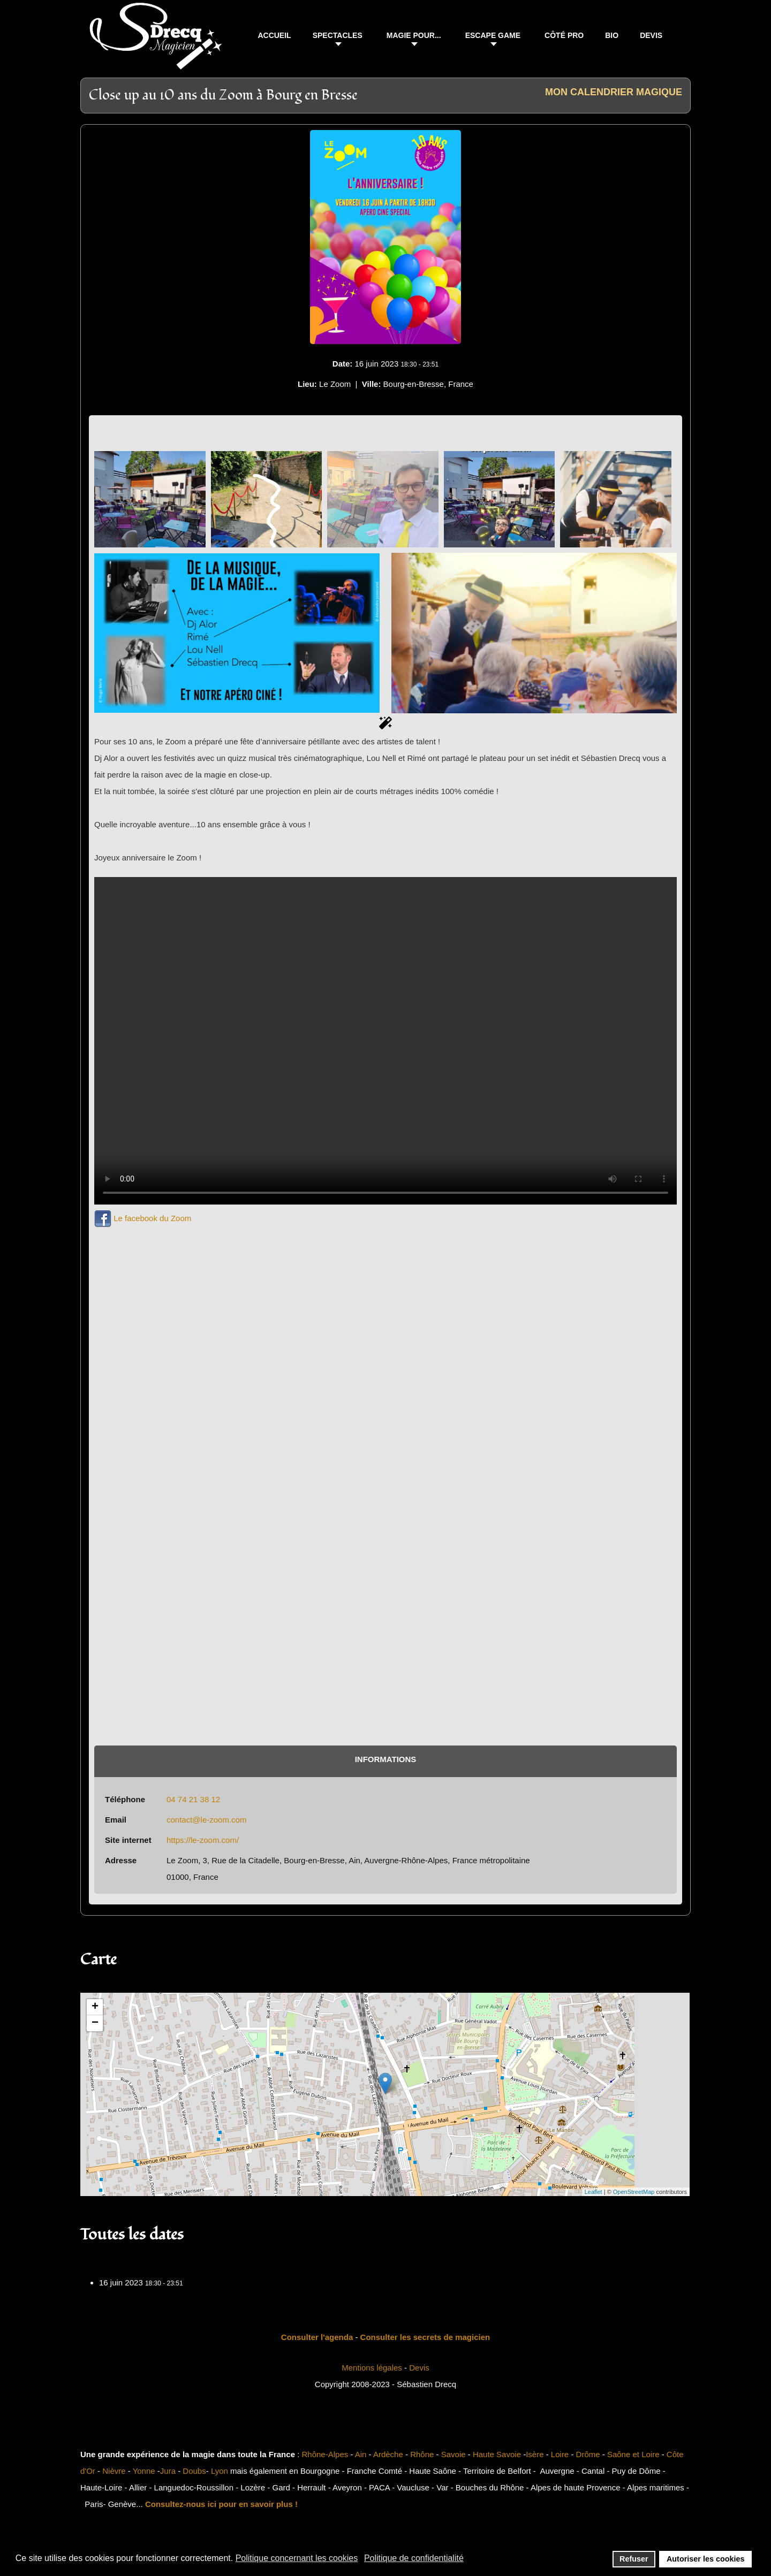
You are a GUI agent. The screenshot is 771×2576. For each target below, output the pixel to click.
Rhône (422, 2454)
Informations (386, 1759)
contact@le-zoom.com (206, 1819)
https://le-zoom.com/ (203, 1840)
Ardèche (388, 2454)
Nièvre (113, 2470)
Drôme (588, 2454)
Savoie (453, 2454)
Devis (419, 2367)
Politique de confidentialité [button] (414, 2558)
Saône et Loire (633, 2454)
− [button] (95, 2023)
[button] (339, 37)
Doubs (194, 2470)
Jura (168, 2470)
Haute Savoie (497, 2454)
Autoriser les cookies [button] (706, 2559)
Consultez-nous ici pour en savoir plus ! (221, 2504)
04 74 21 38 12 (193, 1799)
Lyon (219, 2470)
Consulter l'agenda (317, 2337)
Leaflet (593, 2192)
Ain (361, 2454)
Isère (534, 2454)
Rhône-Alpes (325, 2454)
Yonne (144, 2470)
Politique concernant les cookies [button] (297, 2558)
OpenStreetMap (634, 2192)
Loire (560, 2454)
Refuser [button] (633, 2559)
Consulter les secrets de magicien (425, 2337)
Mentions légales (372, 2367)
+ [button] (95, 2007)
